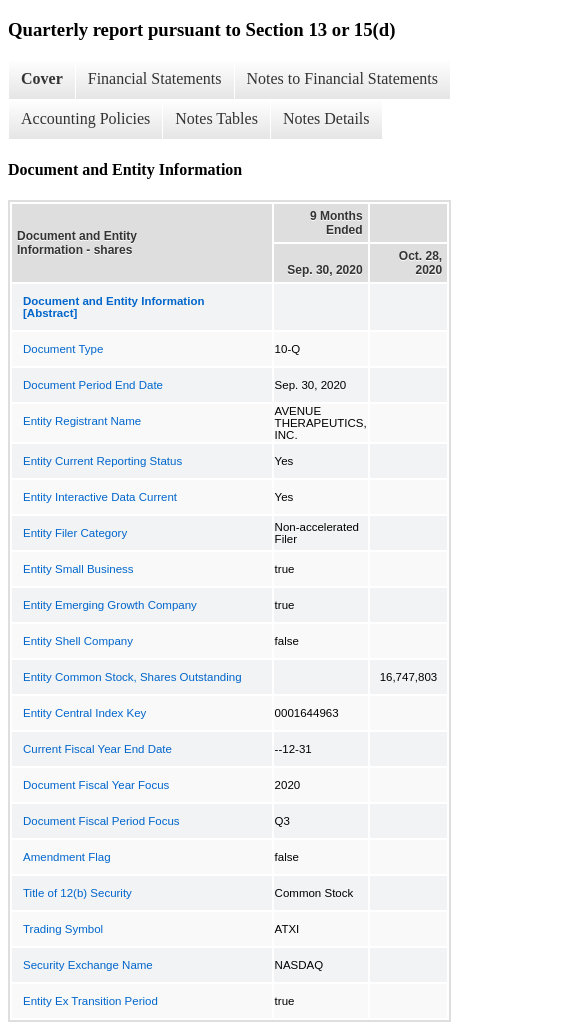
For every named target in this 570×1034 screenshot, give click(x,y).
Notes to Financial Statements (343, 78)
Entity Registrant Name (82, 421)
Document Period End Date (93, 385)
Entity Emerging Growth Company (110, 605)
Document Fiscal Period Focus (101, 821)
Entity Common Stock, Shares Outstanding (132, 677)
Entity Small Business (78, 569)
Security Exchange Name (88, 965)
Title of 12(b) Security (77, 893)
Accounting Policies (85, 118)
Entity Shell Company (78, 641)
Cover (42, 78)
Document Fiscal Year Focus (96, 785)
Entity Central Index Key (84, 713)
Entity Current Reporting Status (102, 461)
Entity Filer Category (75, 533)
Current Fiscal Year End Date (97, 749)
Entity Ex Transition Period (90, 1001)
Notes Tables (216, 118)
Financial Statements (155, 78)
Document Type (63, 349)
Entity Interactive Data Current (100, 497)
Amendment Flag (67, 857)
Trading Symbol (63, 929)
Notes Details (326, 118)
